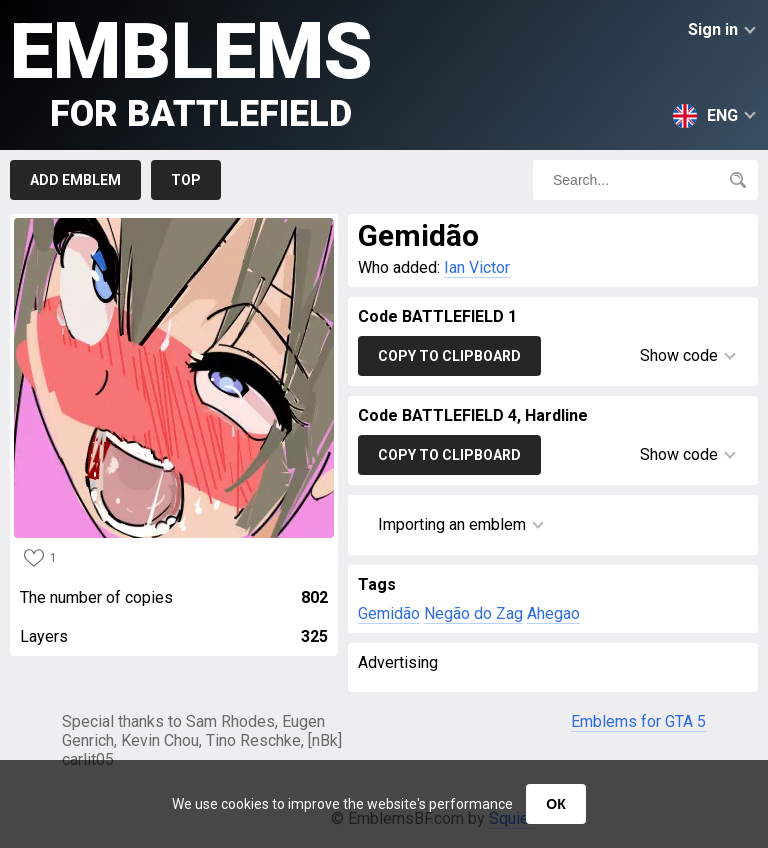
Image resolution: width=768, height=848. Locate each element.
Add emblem (75, 180)
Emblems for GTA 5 (638, 721)
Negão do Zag (473, 613)
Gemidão (389, 613)
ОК (555, 804)
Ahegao (553, 613)
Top (186, 180)
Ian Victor (477, 267)
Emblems (191, 70)
